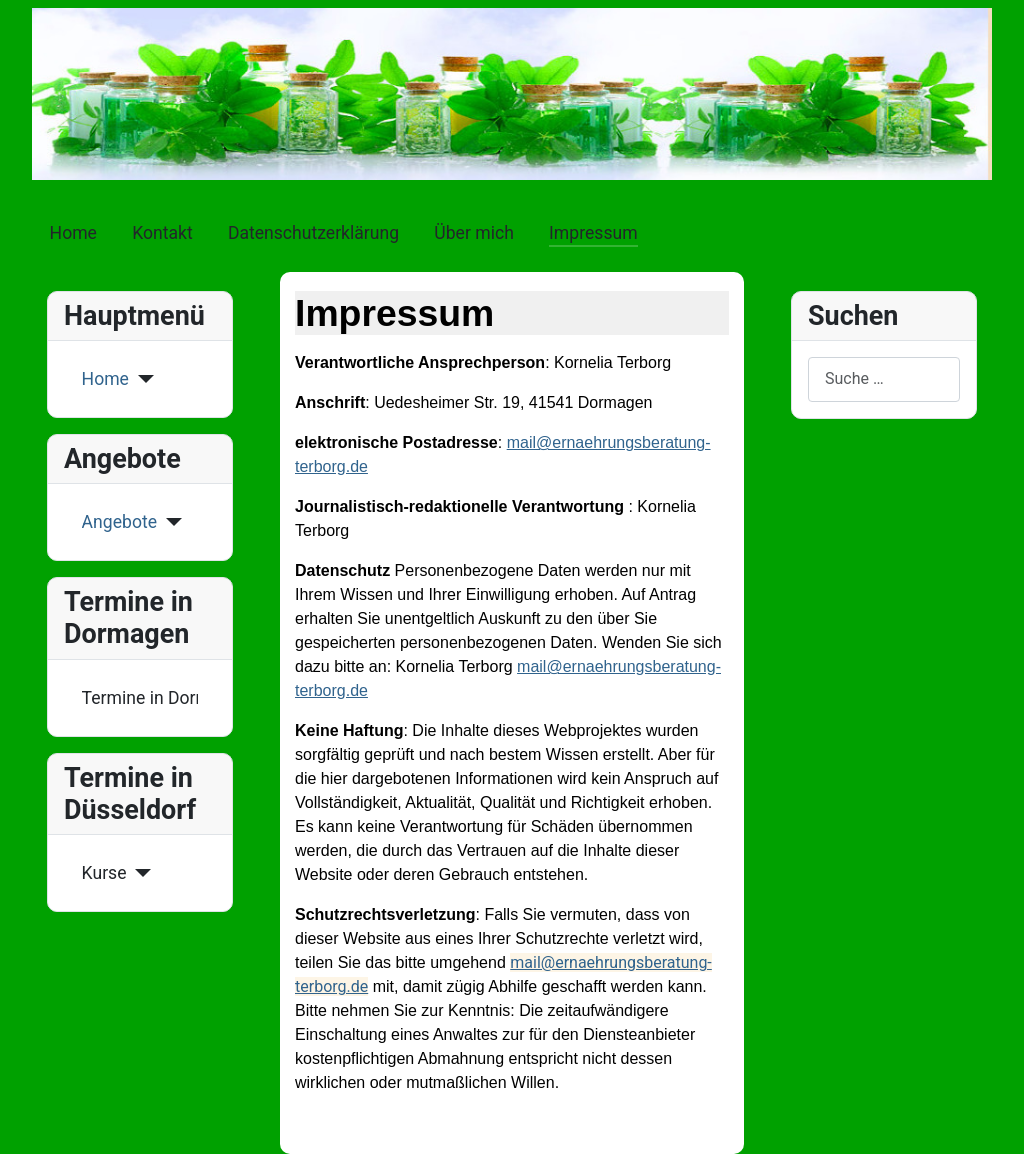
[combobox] (884, 379)
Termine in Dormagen (140, 698)
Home (73, 233)
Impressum (593, 233)
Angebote (119, 522)
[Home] (141, 379)
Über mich (474, 233)
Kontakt (162, 233)
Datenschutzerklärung (313, 233)
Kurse (104, 873)
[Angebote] (169, 522)
